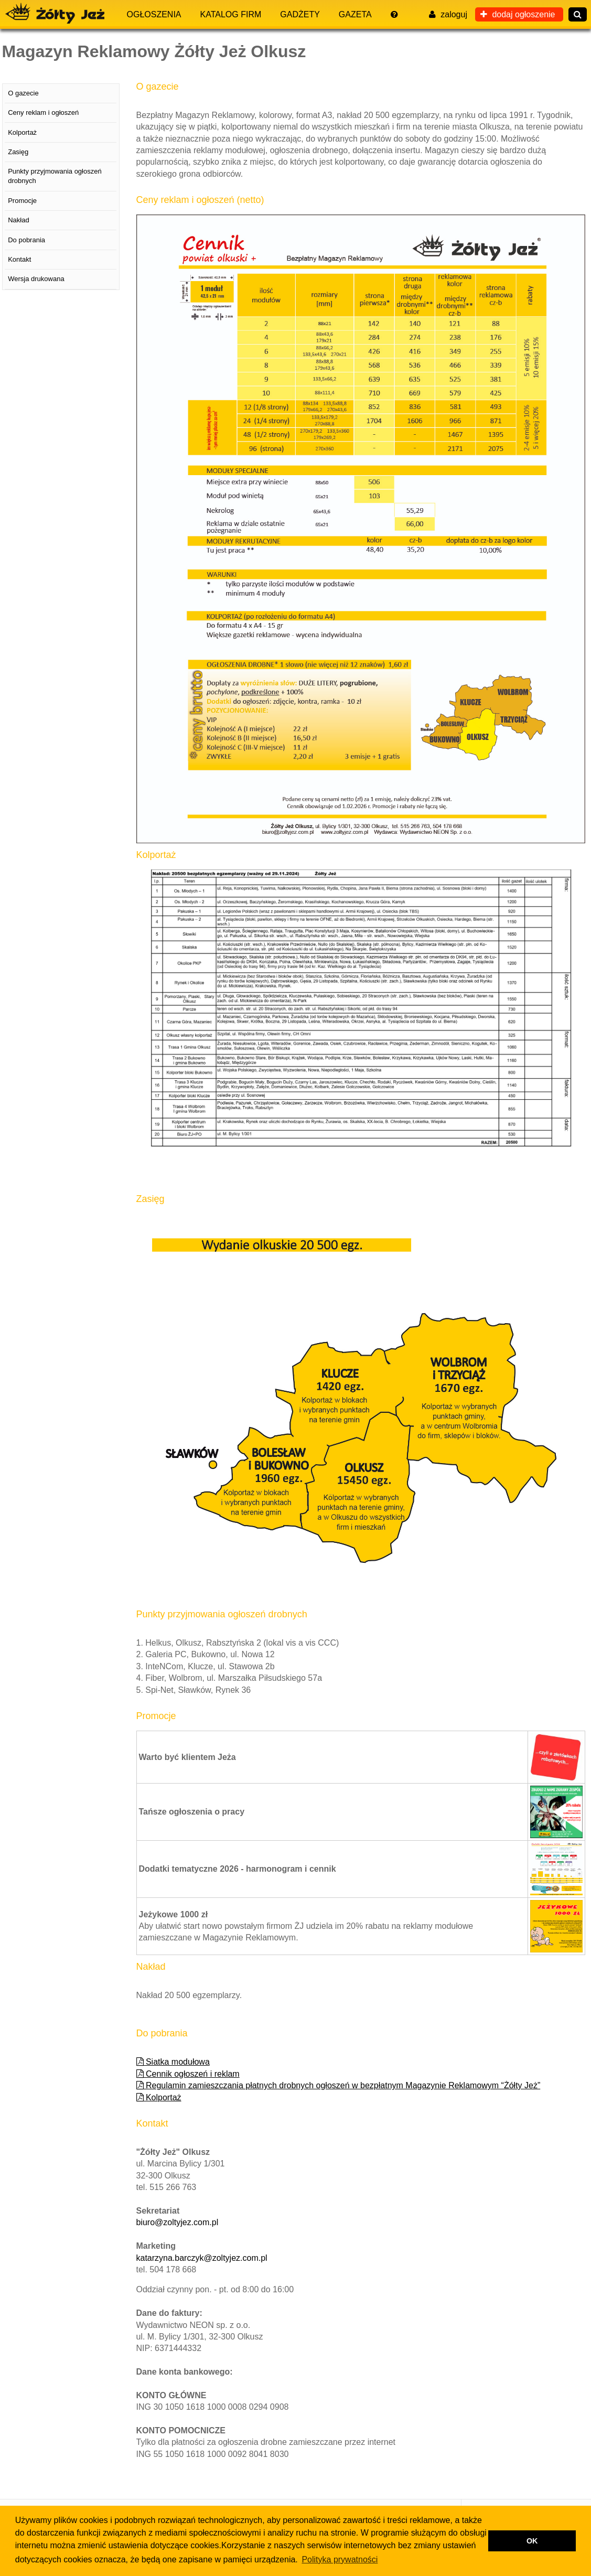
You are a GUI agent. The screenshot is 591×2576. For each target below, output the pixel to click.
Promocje (22, 201)
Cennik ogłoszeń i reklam (188, 2073)
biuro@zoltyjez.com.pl (177, 2222)
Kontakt (19, 259)
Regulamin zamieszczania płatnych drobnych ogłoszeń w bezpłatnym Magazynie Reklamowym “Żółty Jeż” (338, 2085)
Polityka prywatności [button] (340, 2559)
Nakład (18, 220)
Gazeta (355, 14)
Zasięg (18, 152)
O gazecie (23, 93)
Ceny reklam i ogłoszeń (43, 112)
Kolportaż (158, 2097)
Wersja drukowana (36, 279)
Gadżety (300, 14)
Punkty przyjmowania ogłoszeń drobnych (54, 176)
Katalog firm (231, 14)
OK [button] (532, 2541)
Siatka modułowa (173, 2061)
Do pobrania (26, 240)
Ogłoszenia (154, 14)
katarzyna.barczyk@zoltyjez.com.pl (201, 2257)
